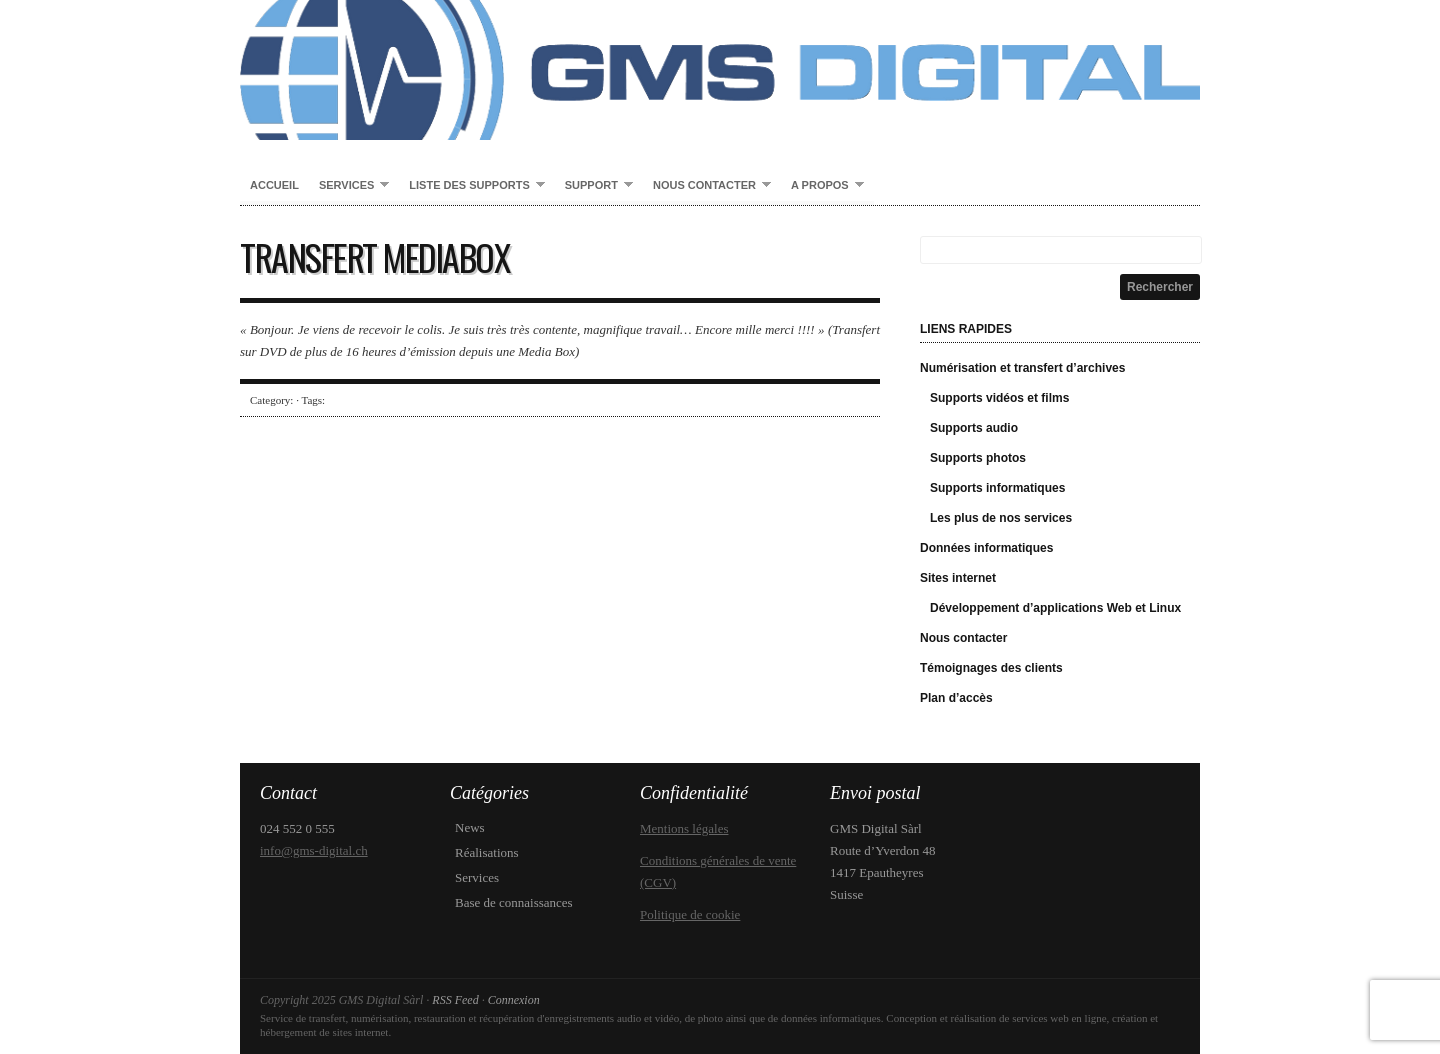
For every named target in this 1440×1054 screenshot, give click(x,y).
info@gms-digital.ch (314, 850)
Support (594, 186)
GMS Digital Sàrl (720, 70)
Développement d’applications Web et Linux (1055, 608)
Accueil (274, 185)
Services (349, 186)
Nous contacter (707, 186)
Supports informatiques (997, 488)
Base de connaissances (514, 902)
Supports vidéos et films (999, 398)
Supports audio (974, 428)
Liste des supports (471, 186)
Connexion (514, 1000)
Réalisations (487, 852)
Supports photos (978, 458)
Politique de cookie (690, 914)
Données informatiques (986, 548)
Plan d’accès (956, 698)
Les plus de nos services (1001, 518)
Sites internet (958, 578)
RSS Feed (455, 1000)
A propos (822, 186)
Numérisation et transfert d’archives (1022, 368)
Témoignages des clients (991, 668)
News (470, 827)
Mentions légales (684, 828)
